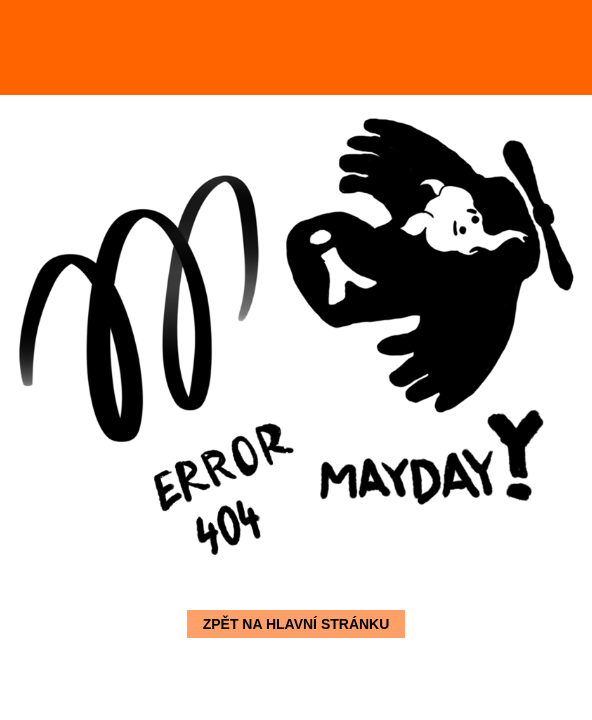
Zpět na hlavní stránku (296, 624)
